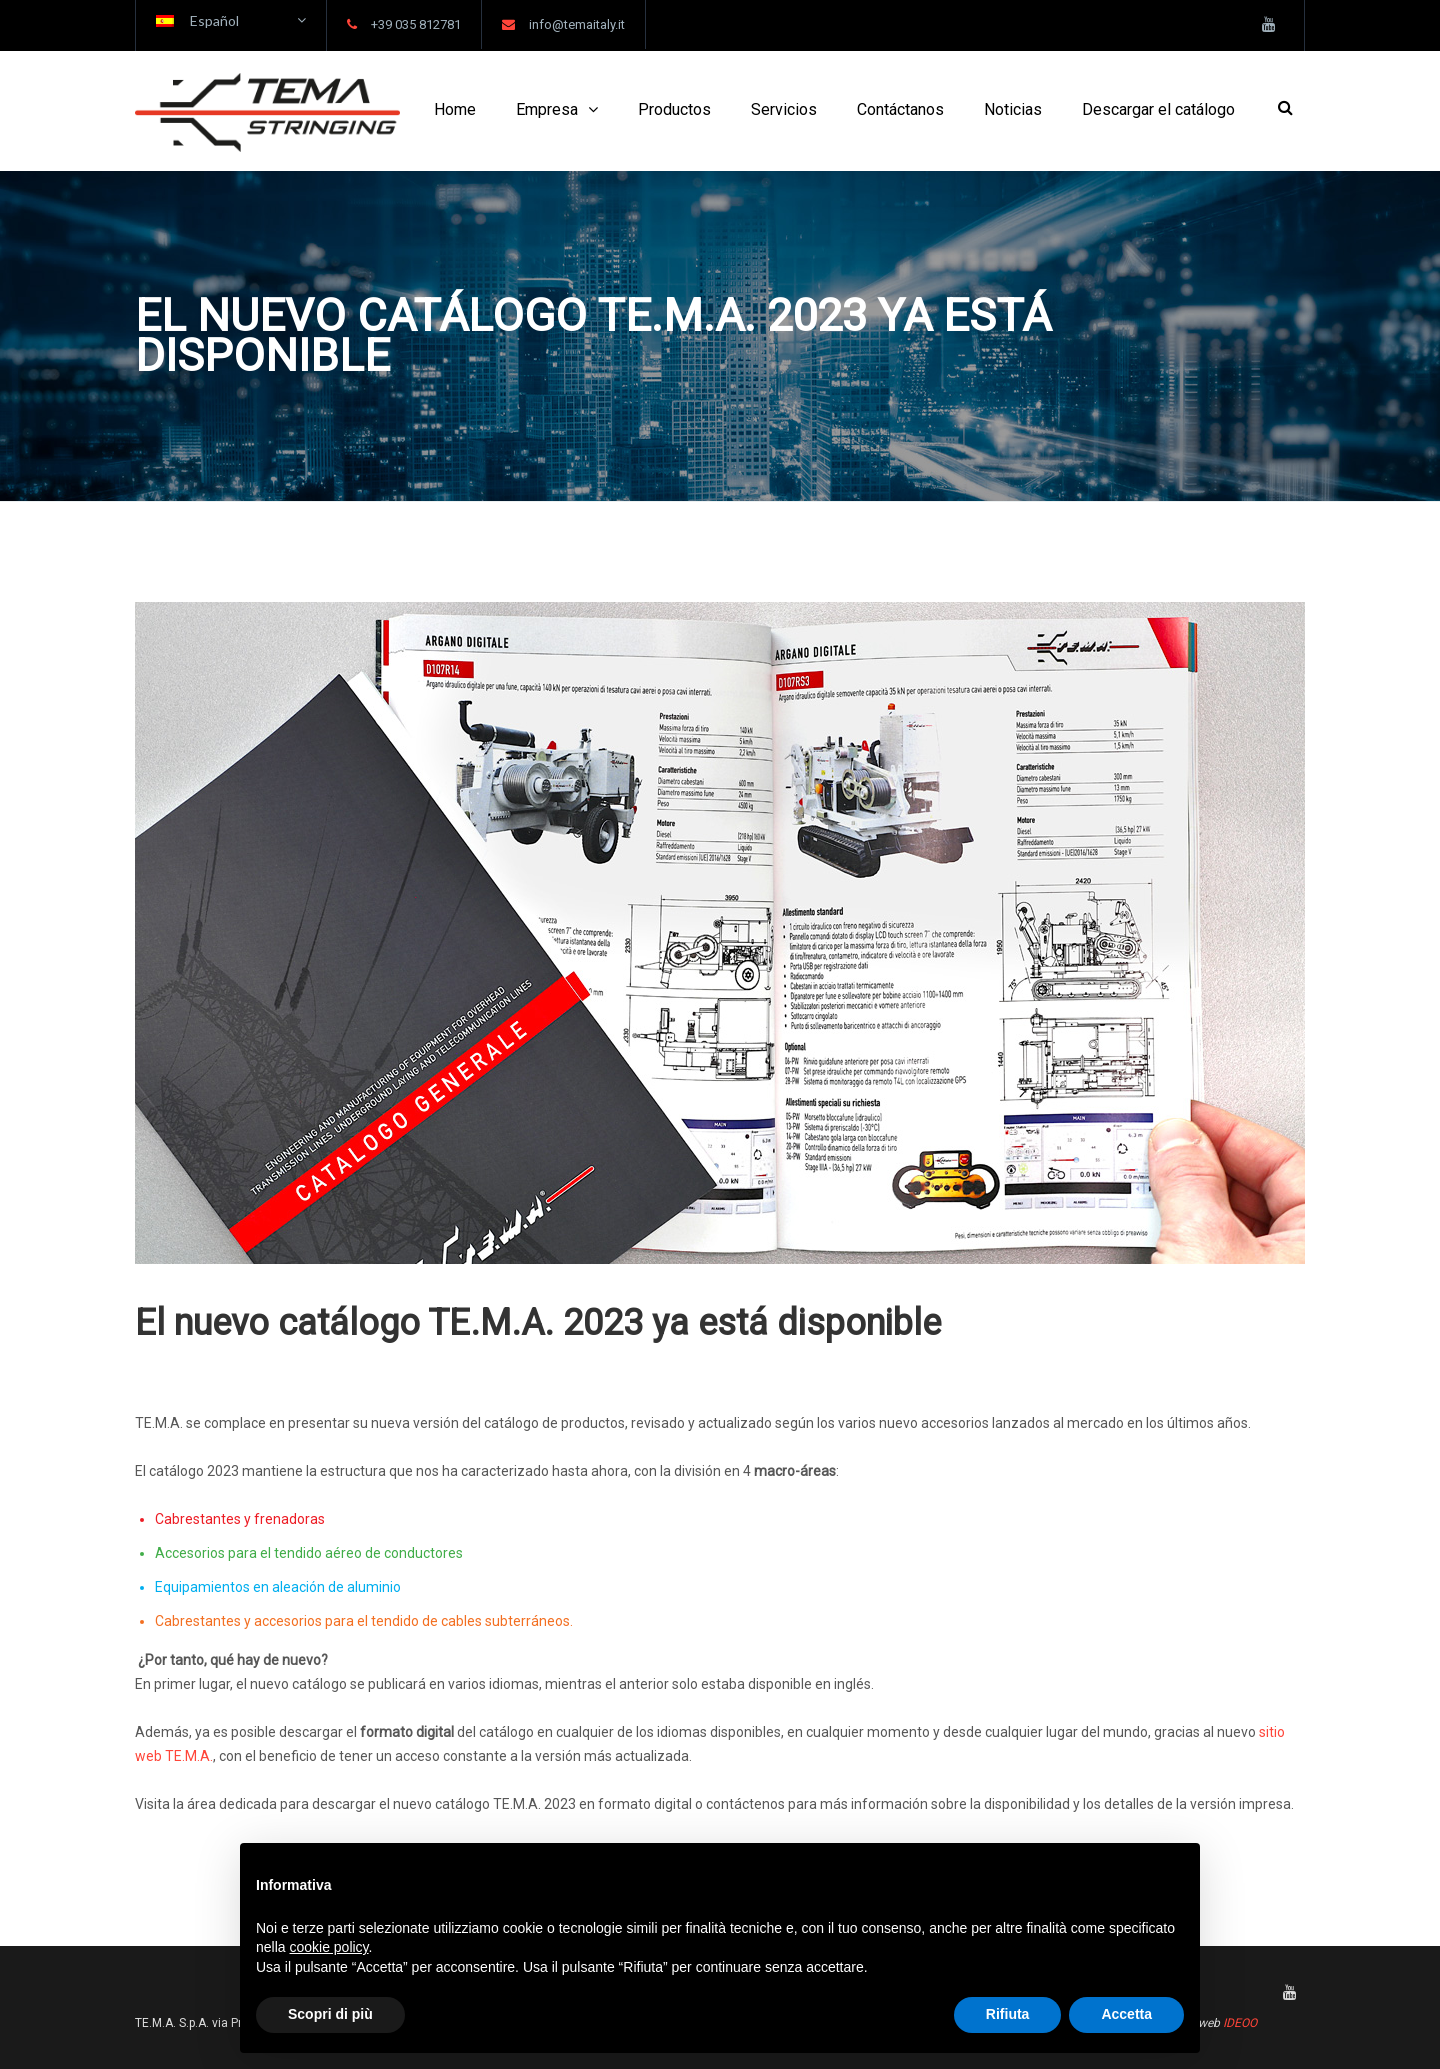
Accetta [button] (1126, 2014)
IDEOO (1240, 2023)
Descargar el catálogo (1158, 109)
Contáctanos (900, 109)
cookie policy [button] (328, 1947)
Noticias (1013, 109)
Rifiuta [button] (1008, 2014)
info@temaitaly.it (577, 24)
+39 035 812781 (416, 24)
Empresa (547, 109)
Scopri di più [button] (330, 2014)
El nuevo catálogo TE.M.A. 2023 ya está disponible (538, 1323)
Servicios (784, 109)
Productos (674, 109)
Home (455, 109)
